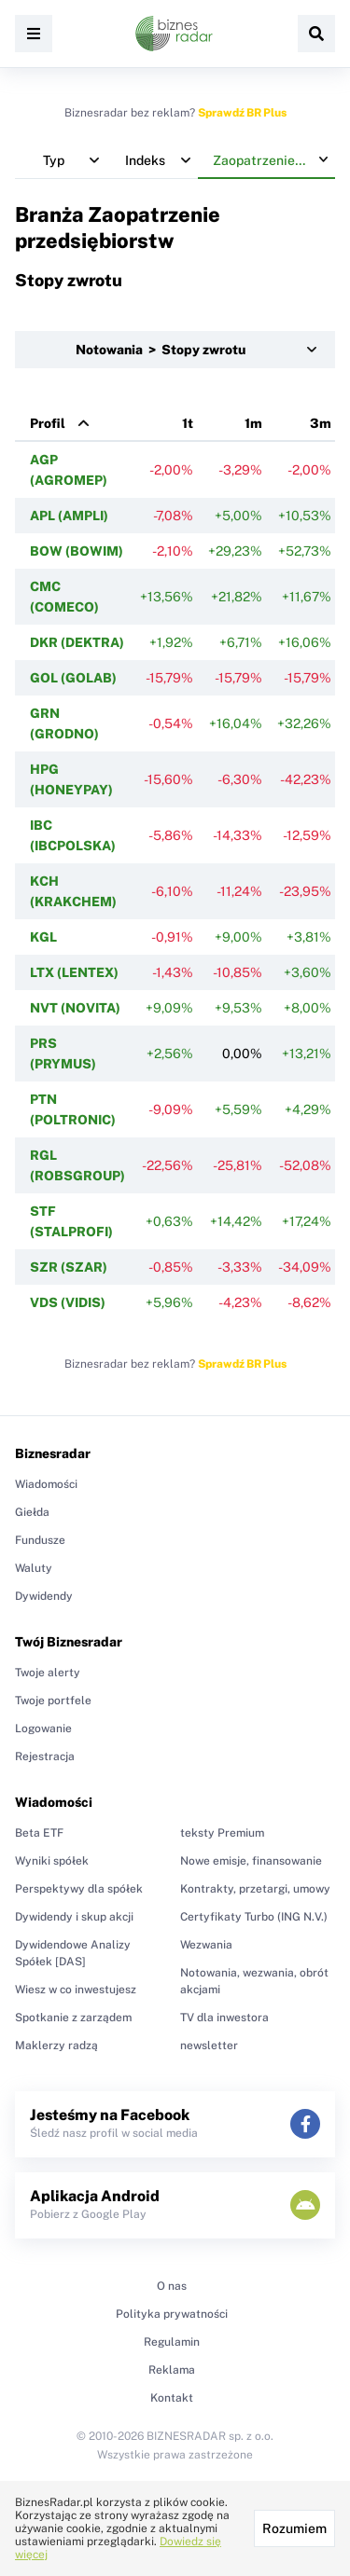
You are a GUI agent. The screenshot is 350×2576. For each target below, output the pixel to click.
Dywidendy (44, 1596)
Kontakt (171, 2397)
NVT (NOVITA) (75, 1007)
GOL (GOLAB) (73, 677)
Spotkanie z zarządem (73, 2017)
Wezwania (206, 1944)
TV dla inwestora (224, 2017)
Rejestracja (45, 1756)
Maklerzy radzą (56, 2045)
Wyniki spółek (52, 1860)
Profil (47, 423)
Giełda (32, 1512)
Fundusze (40, 1540)
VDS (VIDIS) (67, 1302)
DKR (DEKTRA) (77, 642)
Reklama (171, 2369)
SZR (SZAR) (68, 1267)
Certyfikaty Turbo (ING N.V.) (254, 1916)
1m (253, 423)
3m (320, 423)
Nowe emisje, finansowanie (251, 1860)
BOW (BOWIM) (76, 551)
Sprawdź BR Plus (242, 112)
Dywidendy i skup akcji (74, 1916)
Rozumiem (294, 2528)
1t (187, 423)
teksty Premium (222, 1832)
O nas (172, 2286)
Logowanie (43, 1728)
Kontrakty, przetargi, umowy (255, 1888)
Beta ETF (39, 1832)
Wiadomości (46, 1484)
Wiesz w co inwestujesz (75, 1989)
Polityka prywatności (172, 2314)
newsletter (209, 2045)
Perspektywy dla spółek (79, 1888)
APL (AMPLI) (69, 515)
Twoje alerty (47, 1672)
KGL (43, 937)
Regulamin (172, 2342)
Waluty (33, 1568)
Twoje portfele (53, 1700)
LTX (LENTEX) (74, 972)
